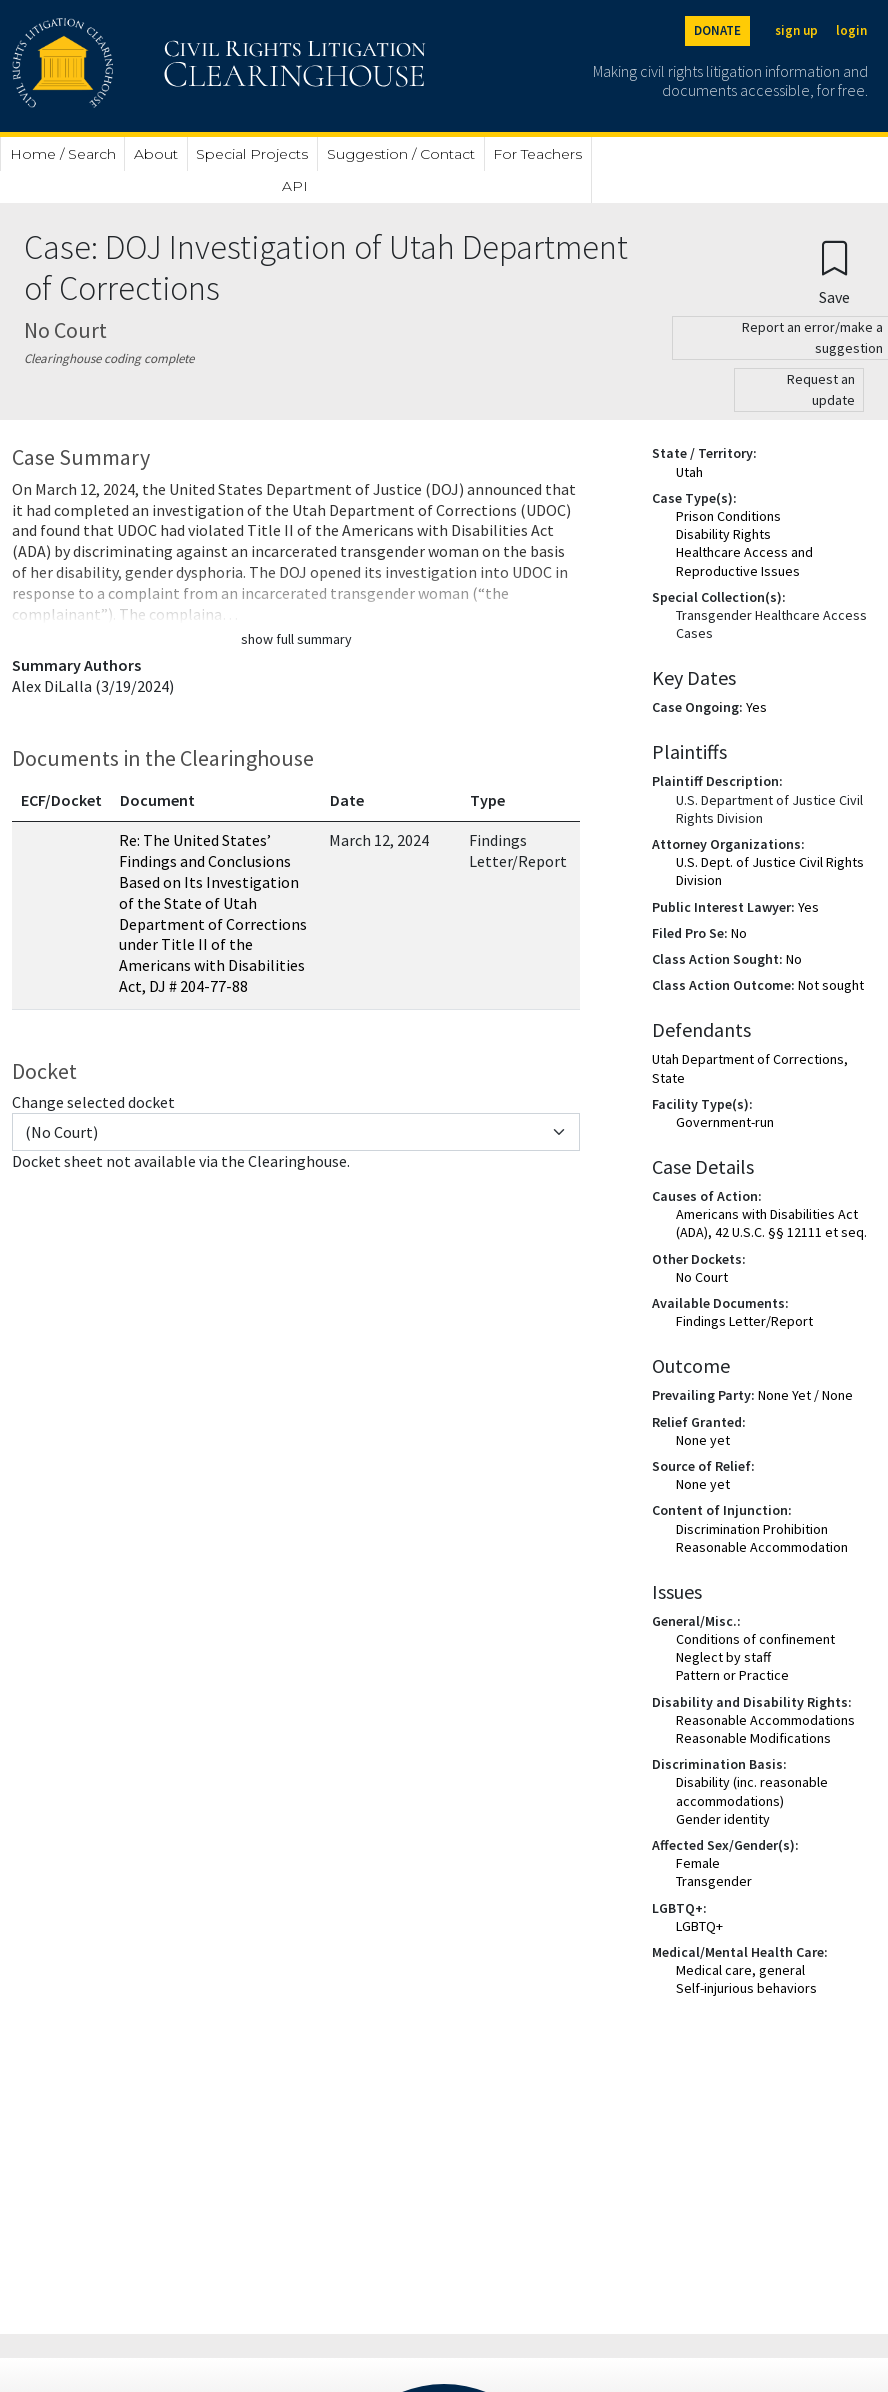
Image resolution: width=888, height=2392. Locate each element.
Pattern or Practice (732, 1675)
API (295, 186)
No (739, 933)
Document (157, 800)
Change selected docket (93, 1102)
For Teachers (537, 154)
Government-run (725, 1122)
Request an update (821, 389)
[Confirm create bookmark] (834, 271)
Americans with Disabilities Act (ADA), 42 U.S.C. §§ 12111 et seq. (771, 1223)
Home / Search (63, 154)
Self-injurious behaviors (746, 1988)
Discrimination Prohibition (752, 1529)
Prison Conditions (728, 516)
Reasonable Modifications (753, 1738)
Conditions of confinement (755, 1639)
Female (698, 1863)
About (156, 154)
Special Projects (252, 154)
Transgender (714, 1881)
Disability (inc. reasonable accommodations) (752, 1791)
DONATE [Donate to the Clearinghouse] (717, 30)
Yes (756, 707)
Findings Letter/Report (744, 1321)
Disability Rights (723, 534)
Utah (689, 472)
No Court (702, 1277)
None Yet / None (805, 1395)
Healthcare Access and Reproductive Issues (744, 561)
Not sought (831, 985)
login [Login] (851, 30)
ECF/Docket (61, 800)
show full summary (296, 639)
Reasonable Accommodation (762, 1547)
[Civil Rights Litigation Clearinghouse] (162, 66)
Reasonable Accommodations (765, 1720)
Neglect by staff (723, 1657)
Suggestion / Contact (401, 154)
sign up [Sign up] (796, 30)
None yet (703, 1440)
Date (347, 800)
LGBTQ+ (699, 1926)
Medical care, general (740, 1970)
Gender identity (723, 1819)
